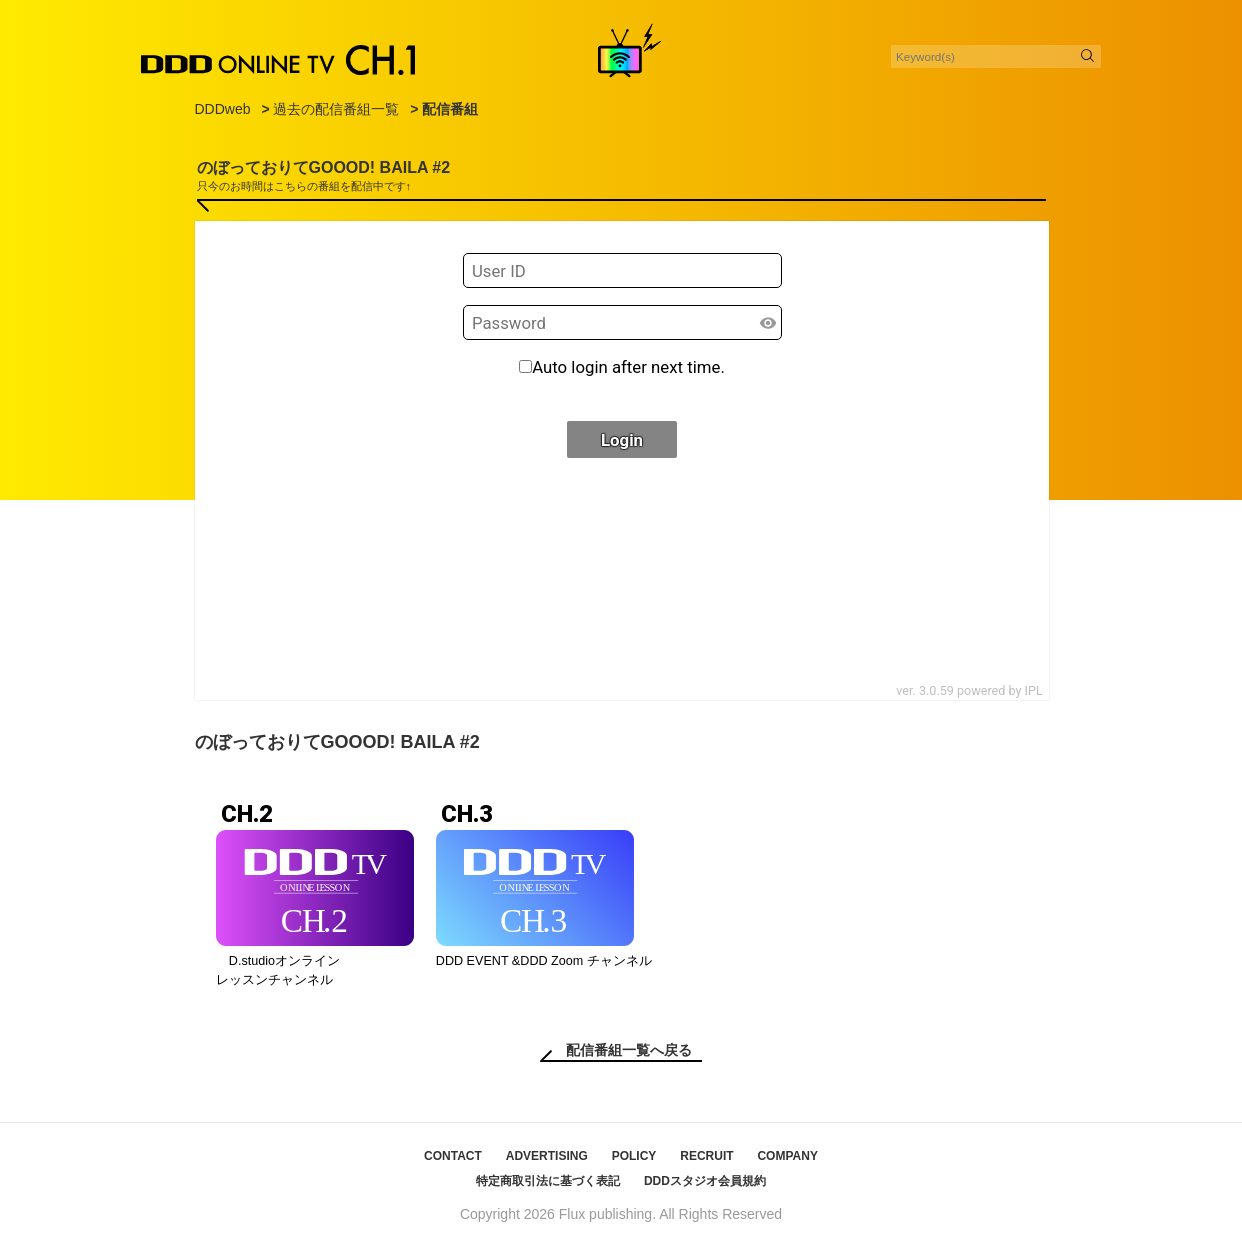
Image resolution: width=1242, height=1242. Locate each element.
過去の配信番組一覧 (336, 109)
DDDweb (223, 109)
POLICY (634, 1156)
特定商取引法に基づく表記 (548, 1181)
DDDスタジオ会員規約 (705, 1181)
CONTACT (453, 1156)
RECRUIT (706, 1156)
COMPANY (787, 1156)
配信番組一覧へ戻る (629, 1050)
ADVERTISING (547, 1156)
